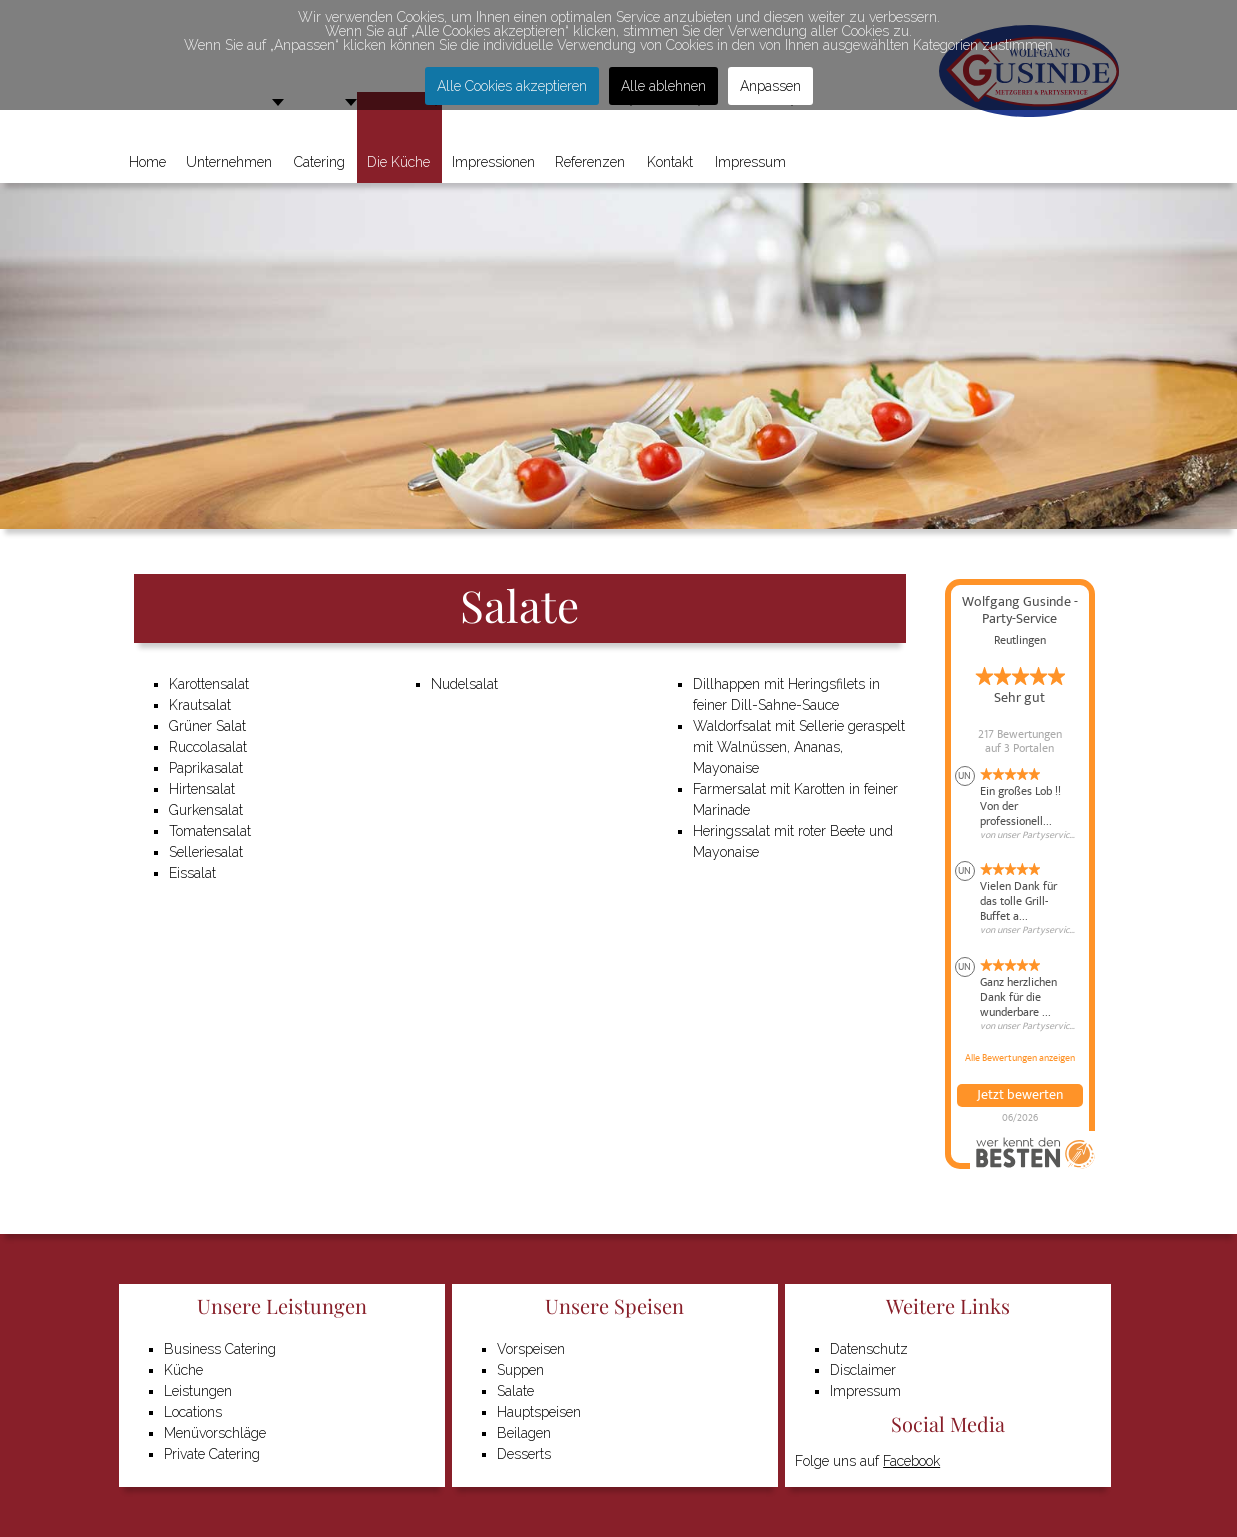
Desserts (524, 1454)
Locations (193, 1412)
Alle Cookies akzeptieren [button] (512, 86)
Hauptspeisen (539, 1412)
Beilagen (524, 1433)
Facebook (911, 1461)
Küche (183, 1370)
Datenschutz (869, 1349)
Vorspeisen (531, 1349)
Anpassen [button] (770, 86)
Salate (515, 1391)
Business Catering (220, 1349)
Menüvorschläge (215, 1433)
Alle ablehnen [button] (663, 86)
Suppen (520, 1370)
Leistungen (198, 1391)
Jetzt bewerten (1020, 1095)
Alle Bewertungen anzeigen (1020, 1058)
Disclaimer (863, 1370)
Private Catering (212, 1454)
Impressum (865, 1391)
